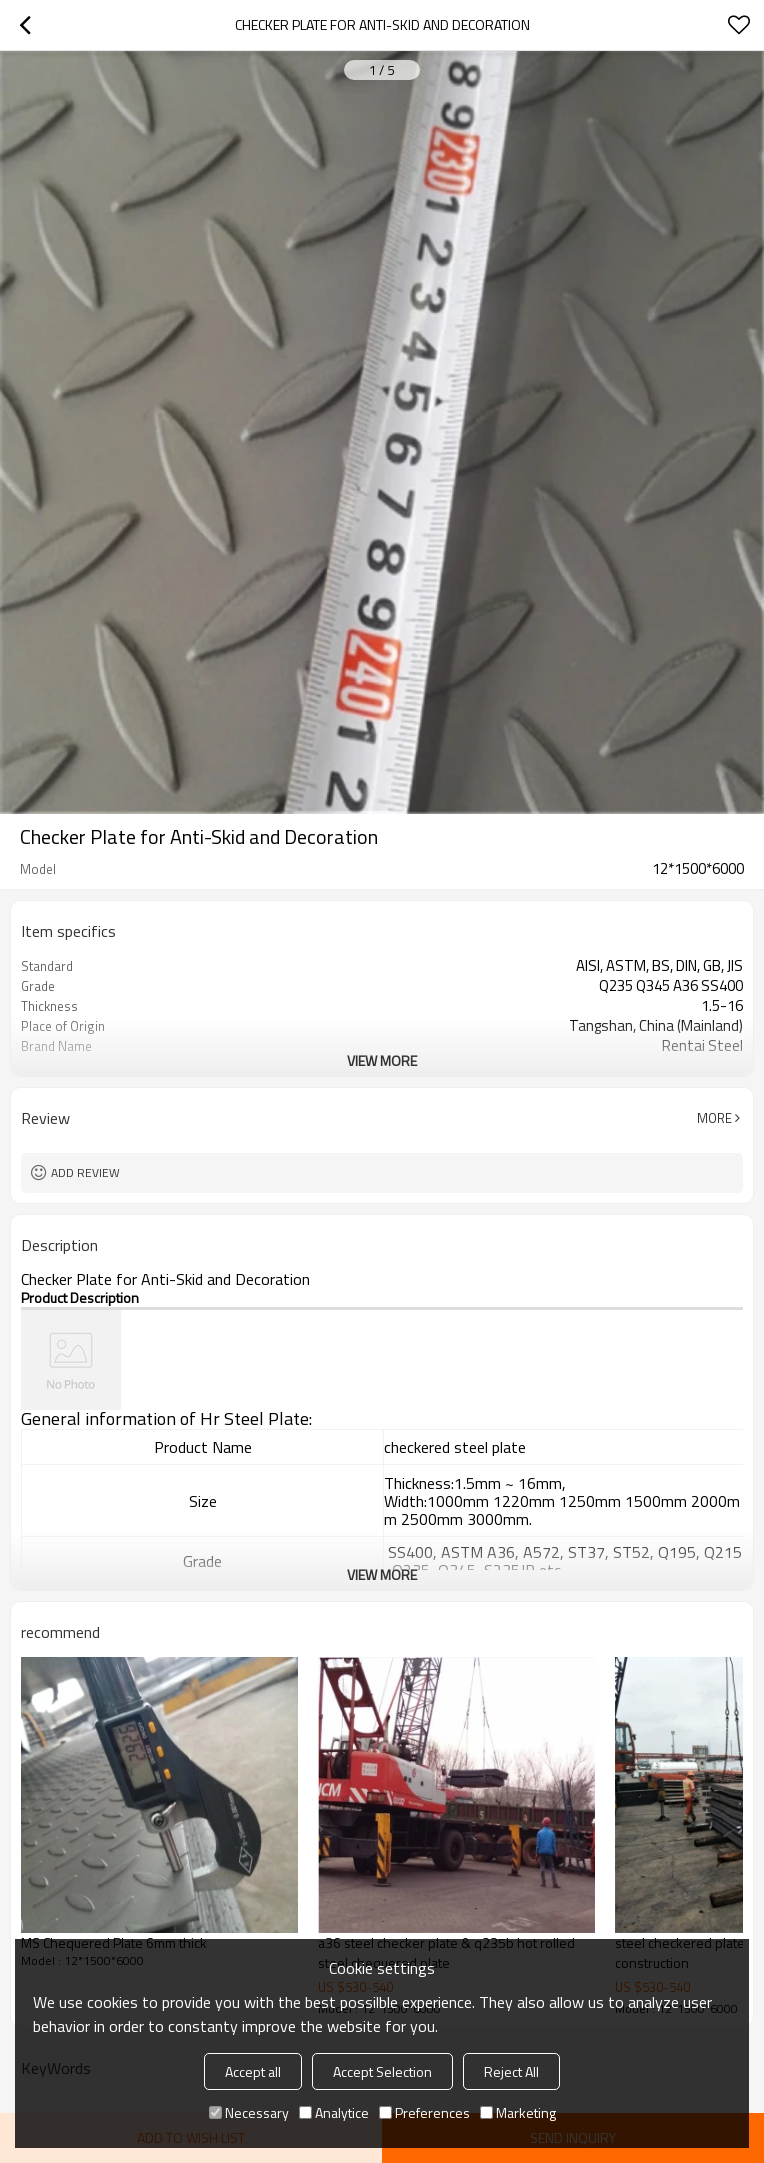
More (714, 1118)
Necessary (249, 2112)
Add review (85, 1172)
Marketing (518, 2112)
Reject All (511, 2071)
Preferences (424, 2112)
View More (382, 1060)
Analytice (334, 2112)
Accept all (253, 2071)
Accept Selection (382, 2071)
